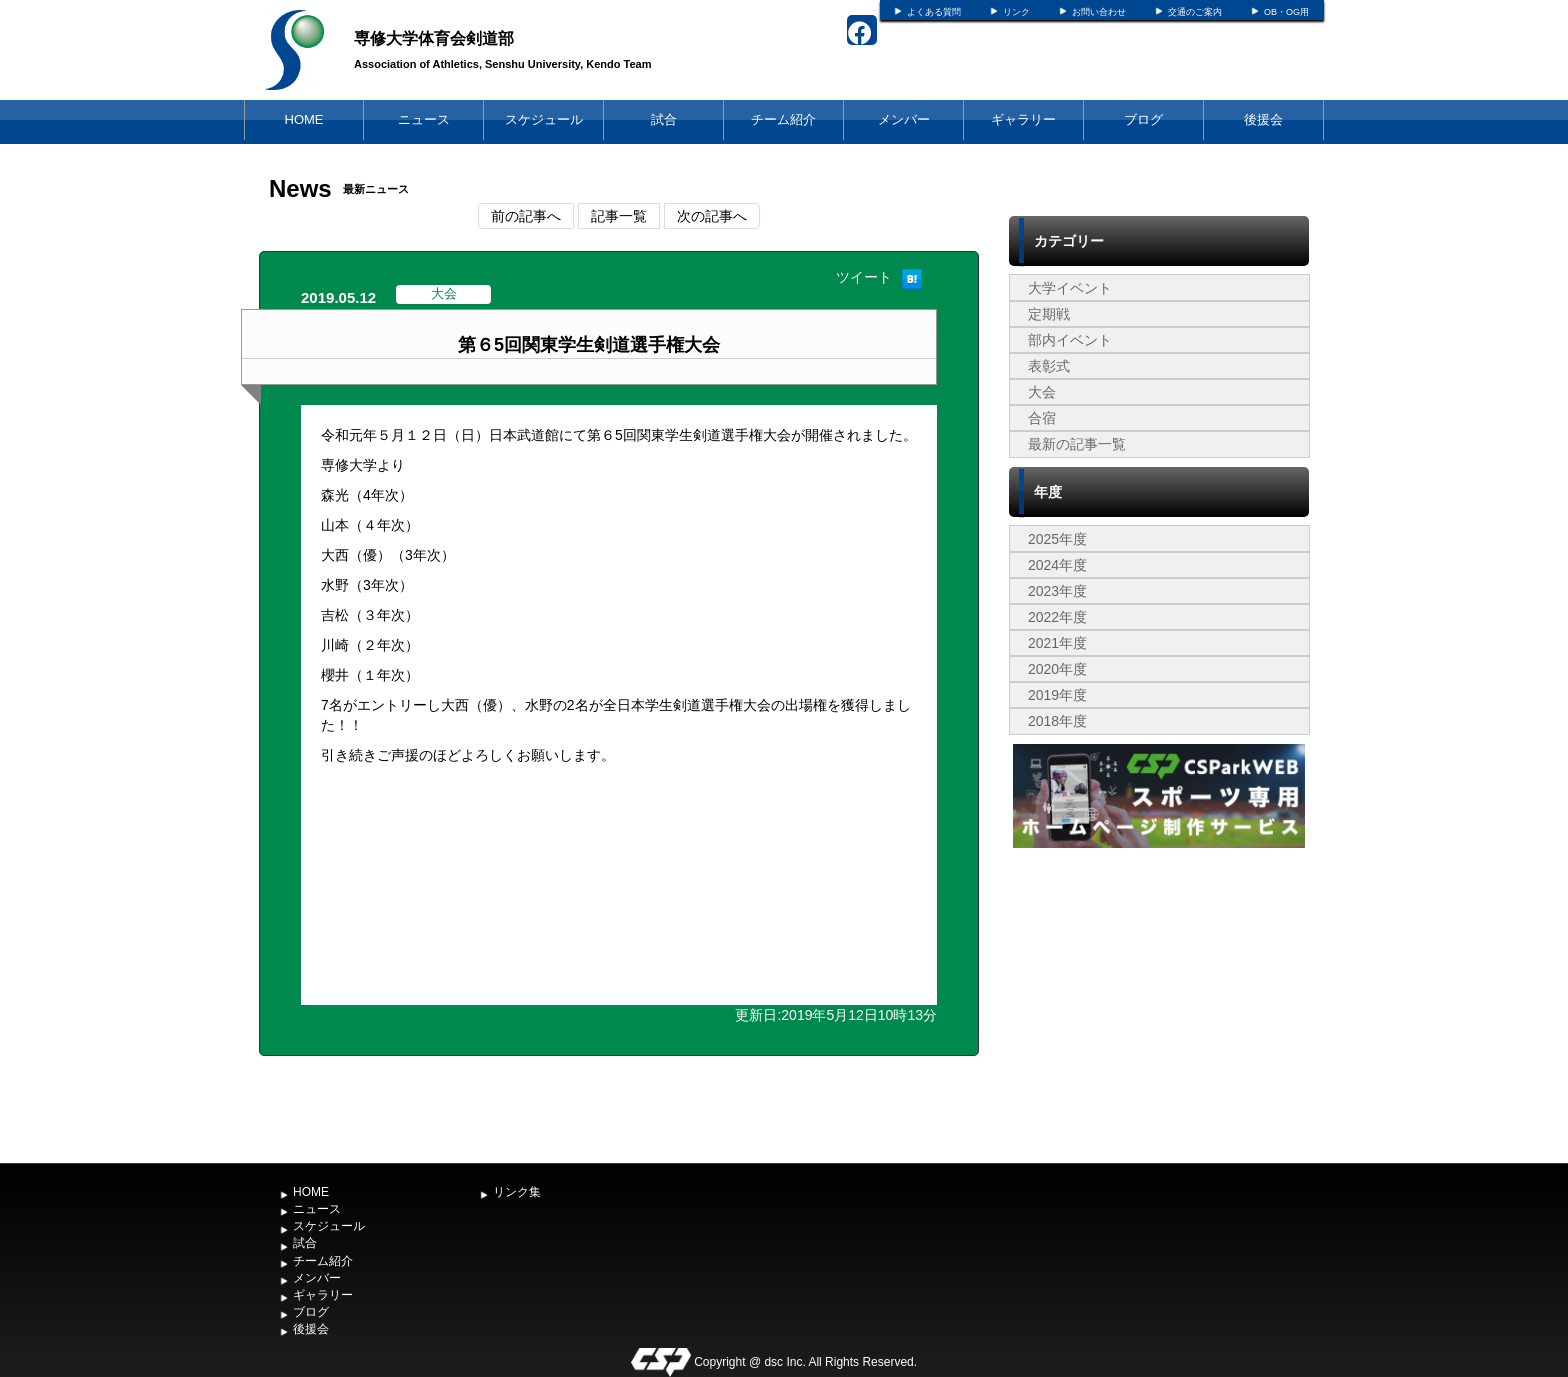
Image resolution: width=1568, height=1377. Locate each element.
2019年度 (1057, 695)
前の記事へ (526, 216)
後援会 (1263, 119)
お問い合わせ (1099, 12)
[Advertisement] (1159, 1003)
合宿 (1042, 418)
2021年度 (1057, 643)
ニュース (424, 119)
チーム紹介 (783, 119)
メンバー (904, 119)
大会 (1042, 392)
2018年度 (1057, 721)
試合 (664, 119)
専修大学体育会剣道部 (434, 38)
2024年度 (1057, 565)
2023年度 (1057, 591)
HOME (304, 119)
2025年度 (1057, 539)
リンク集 (517, 1192)
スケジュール (544, 119)
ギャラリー (1023, 119)
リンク (1016, 12)
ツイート (864, 277)
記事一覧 (619, 216)
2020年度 (1057, 669)
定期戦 (1049, 314)
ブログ (1143, 119)
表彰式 (1049, 366)
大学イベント (1070, 288)
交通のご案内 (1195, 12)
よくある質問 (934, 12)
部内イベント (1070, 340)
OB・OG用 (1286, 12)
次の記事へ (712, 216)
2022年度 (1057, 617)
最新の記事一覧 (1077, 444)
